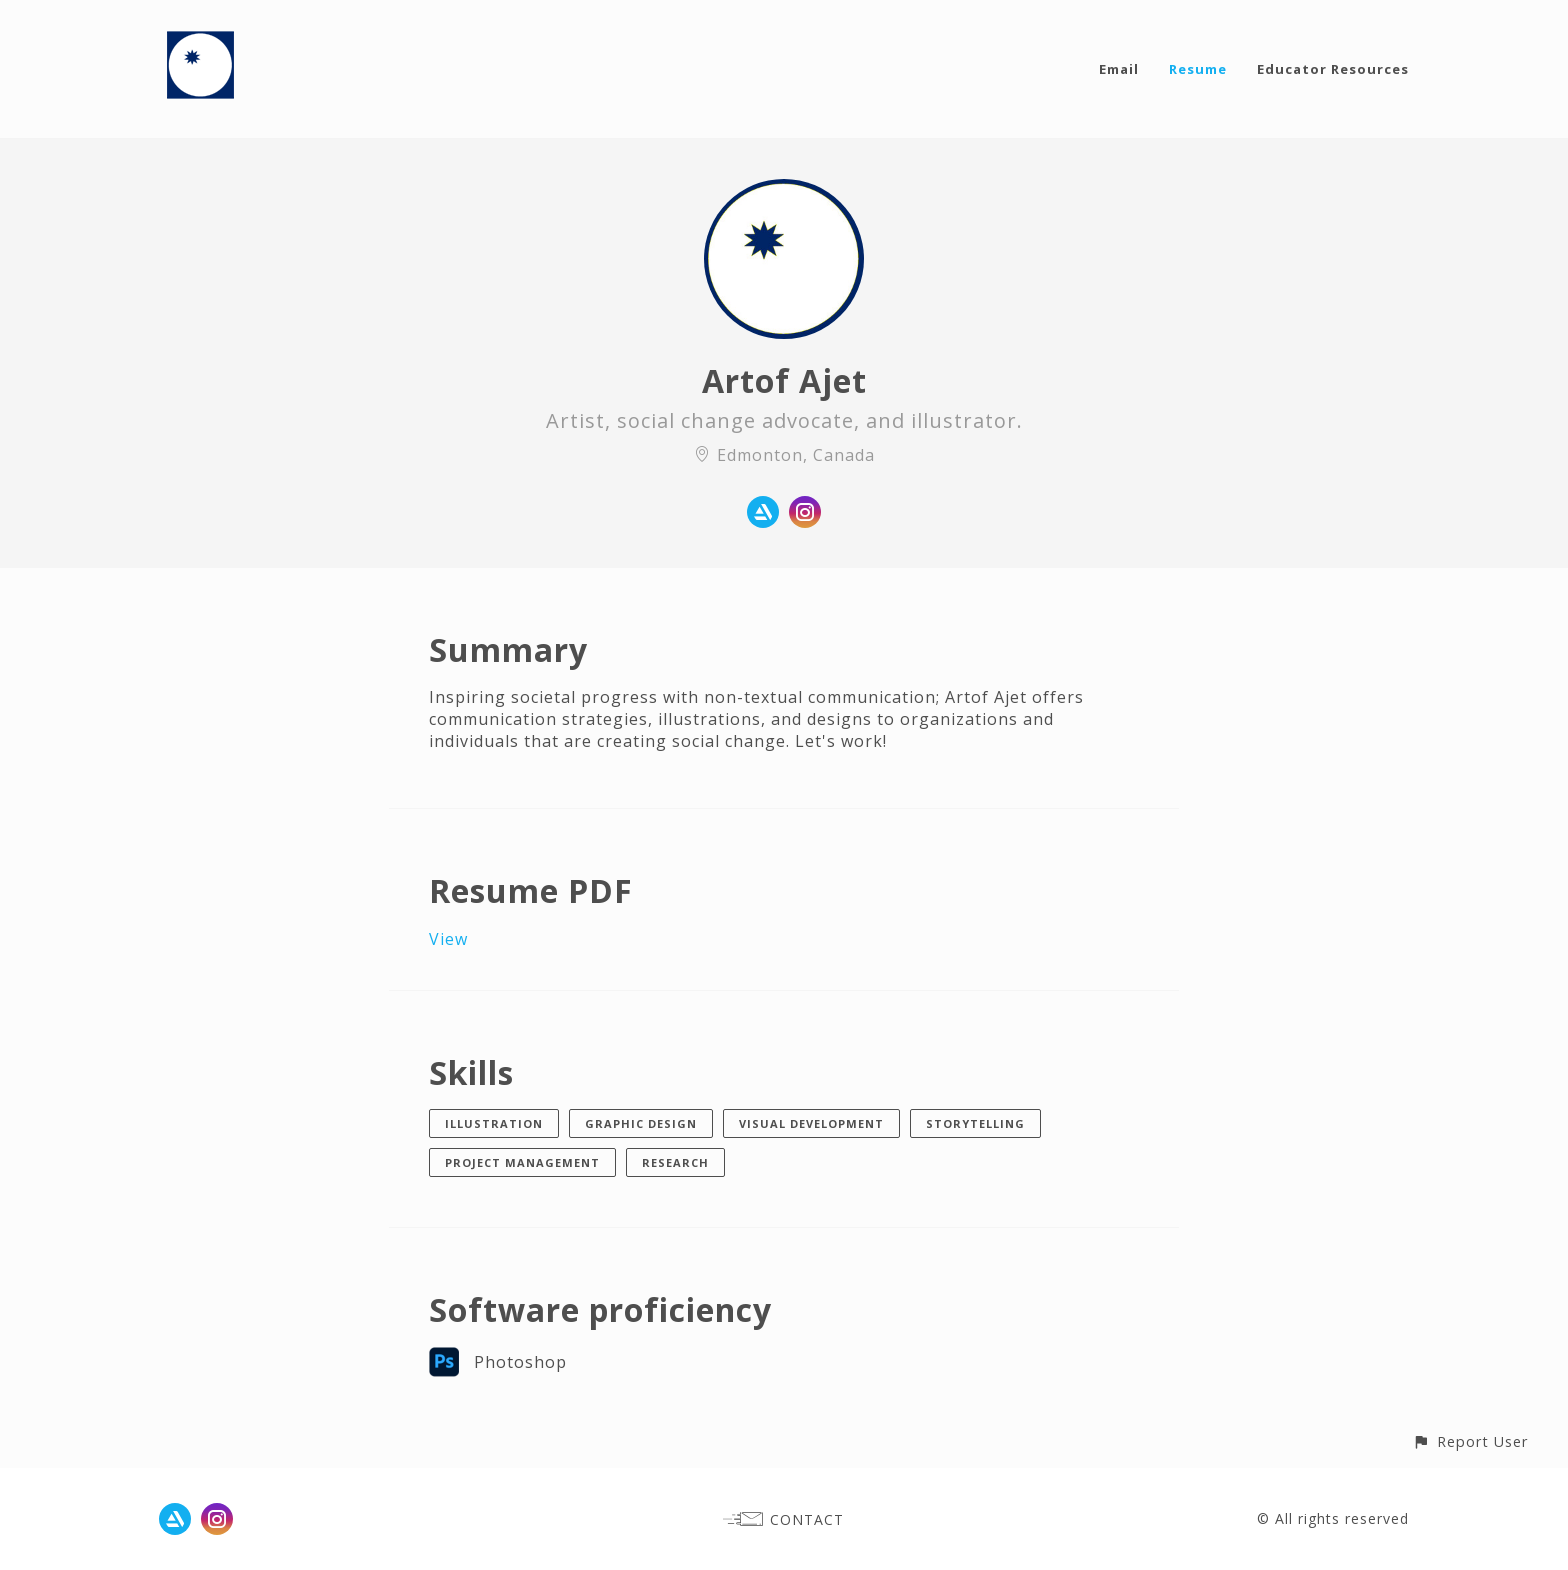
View (448, 939)
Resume (1198, 69)
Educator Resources (1333, 69)
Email (1119, 69)
